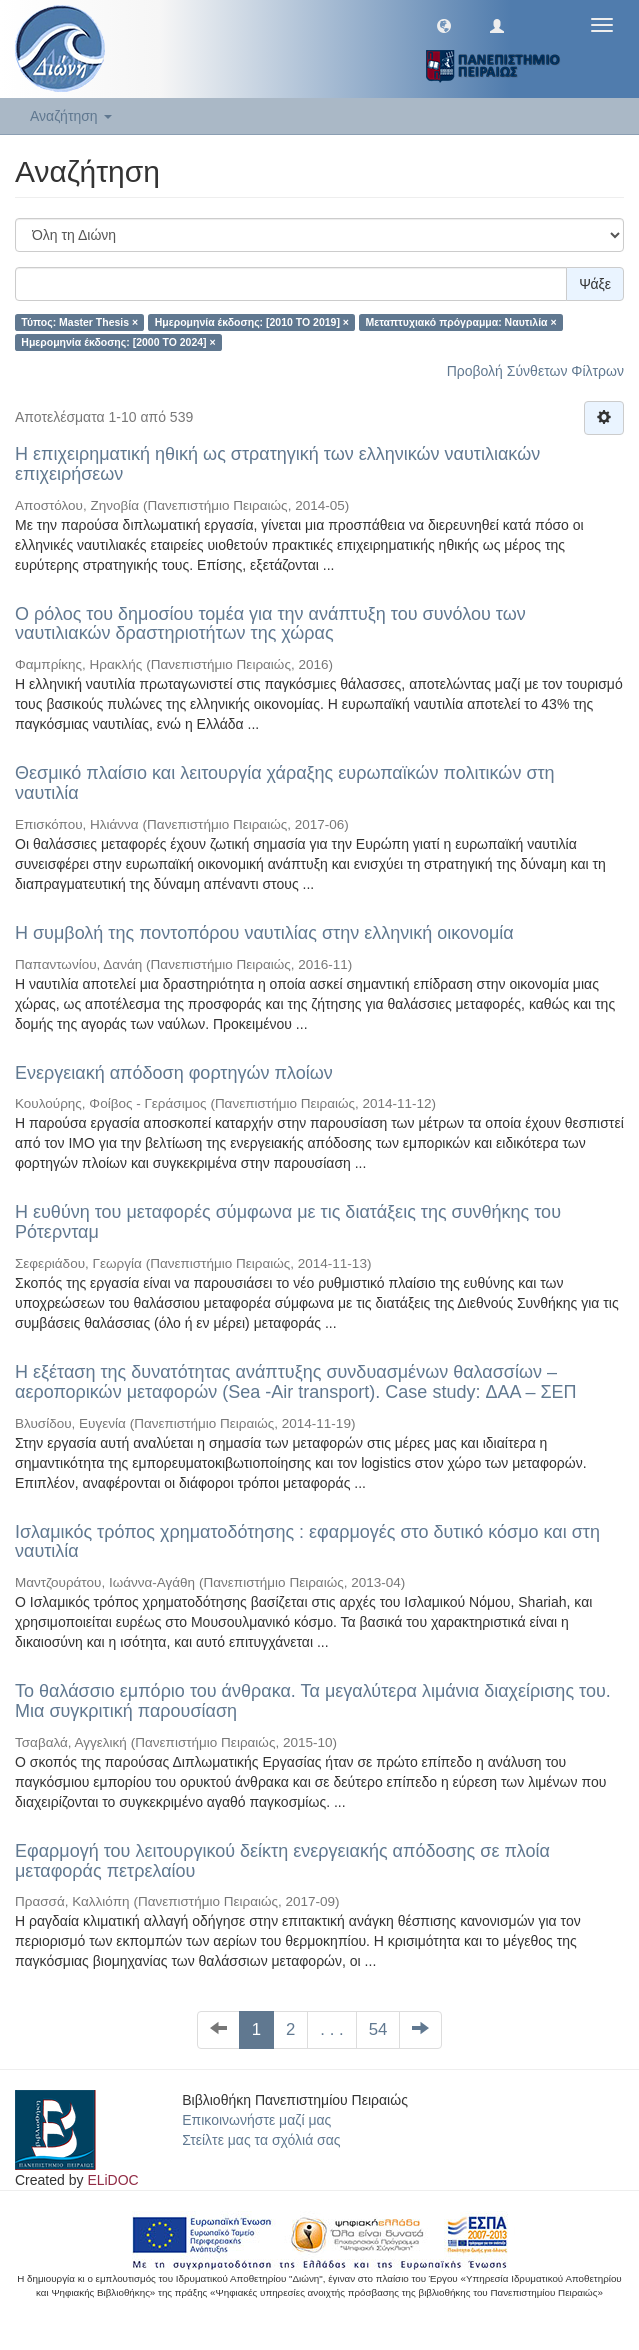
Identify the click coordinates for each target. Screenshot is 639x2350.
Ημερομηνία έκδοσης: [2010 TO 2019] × (252, 322)
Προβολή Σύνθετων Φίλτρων (535, 371)
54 (378, 2029)
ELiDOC (112, 2180)
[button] (444, 25)
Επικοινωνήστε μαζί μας (256, 2120)
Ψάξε (595, 284)
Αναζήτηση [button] (71, 116)
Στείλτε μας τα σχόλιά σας (261, 2140)
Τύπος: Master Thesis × (79, 322)
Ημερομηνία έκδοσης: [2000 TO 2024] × (118, 342)
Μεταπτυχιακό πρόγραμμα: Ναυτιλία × (460, 322)
